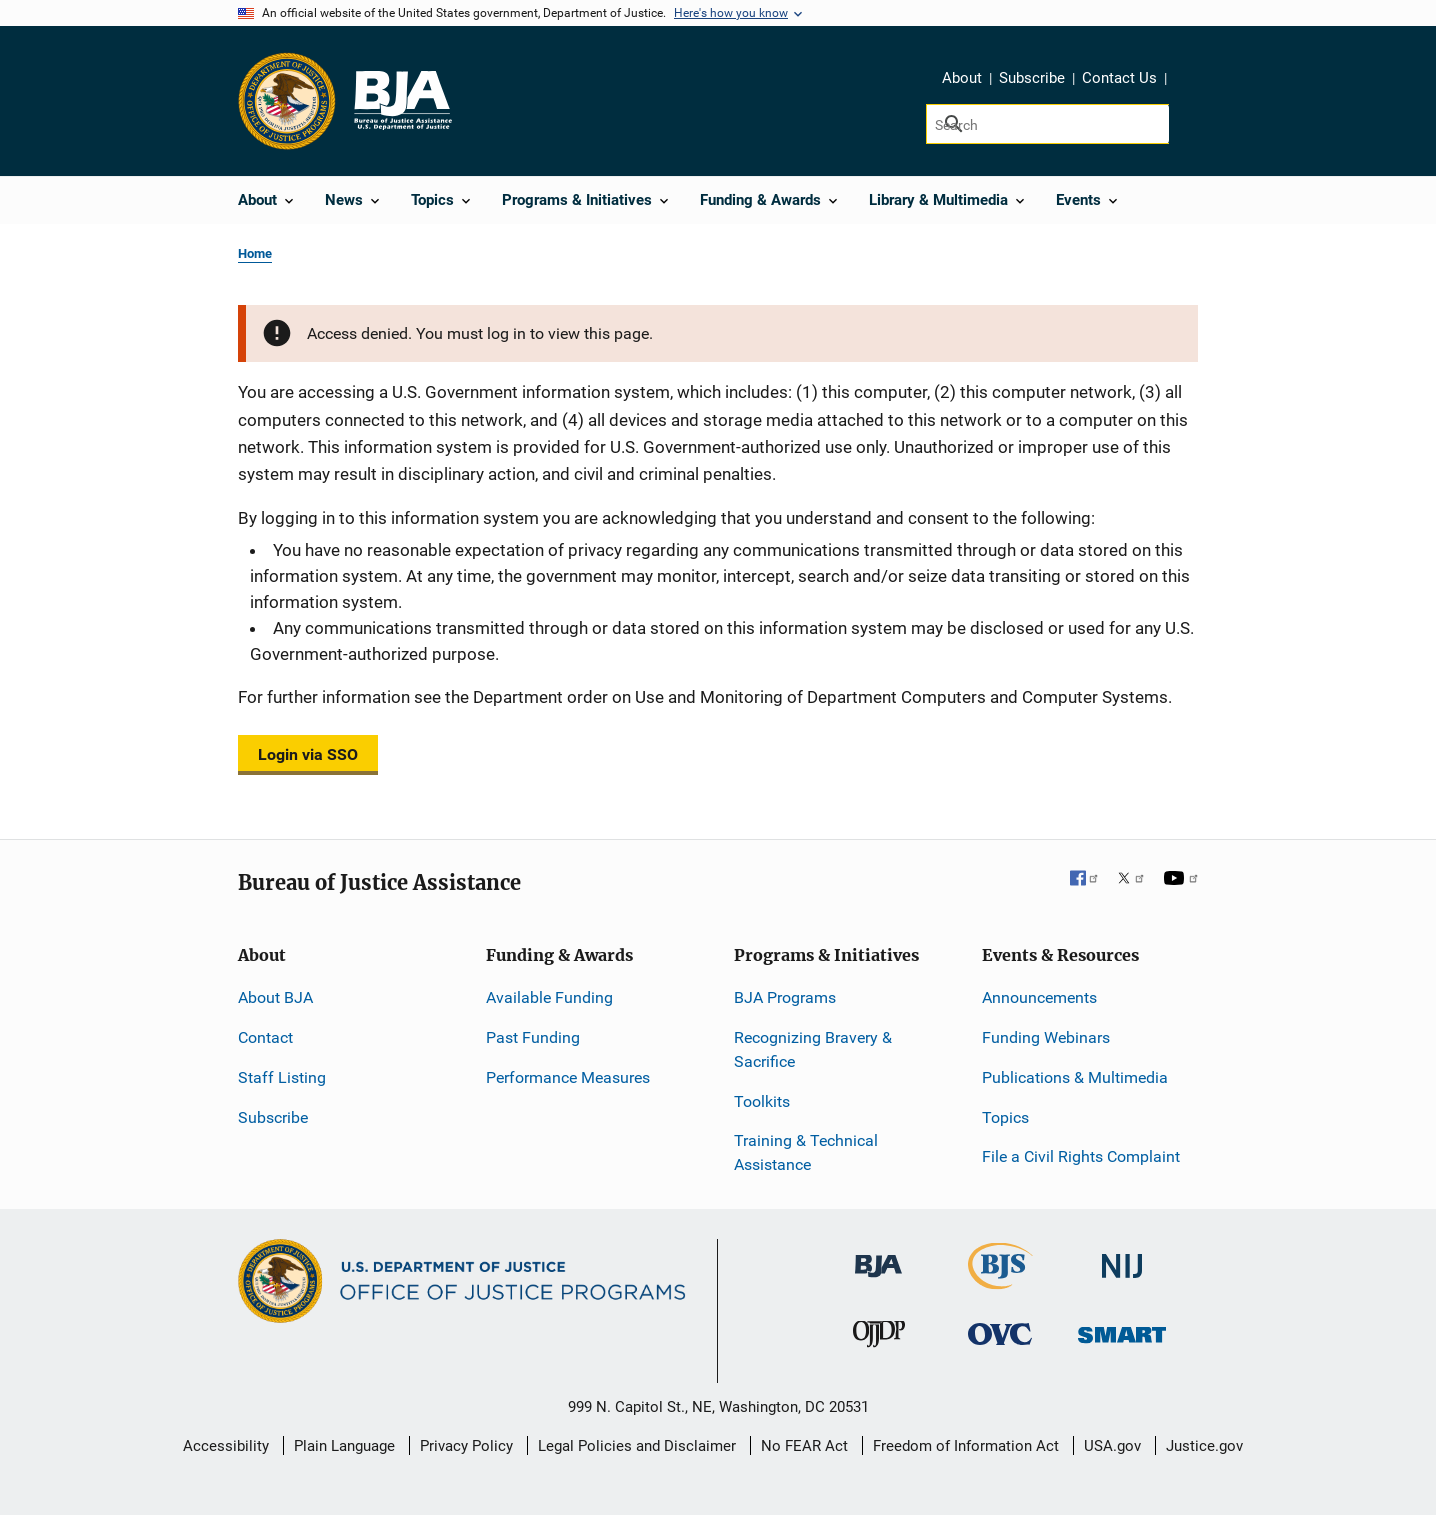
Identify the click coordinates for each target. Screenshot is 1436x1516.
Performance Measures (568, 1077)
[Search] (1047, 124)
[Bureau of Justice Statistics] (1000, 1280)
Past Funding (533, 1037)
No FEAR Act (804, 1446)
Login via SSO (308, 754)
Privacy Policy (466, 1446)
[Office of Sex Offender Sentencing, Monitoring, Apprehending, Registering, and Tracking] (1122, 1329)
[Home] (402, 101)
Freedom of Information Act (966, 1446)
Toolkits (762, 1101)
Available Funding (549, 997)
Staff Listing (282, 1077)
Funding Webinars (1046, 1037)
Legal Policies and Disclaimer (637, 1446)
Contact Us (1119, 78)
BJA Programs (785, 997)
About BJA (275, 997)
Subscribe (1032, 78)
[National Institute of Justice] (1122, 1257)
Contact (265, 1037)
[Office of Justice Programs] (287, 101)
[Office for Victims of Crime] (1000, 1333)
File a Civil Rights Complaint (1081, 1156)
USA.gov (1112, 1446)
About (962, 78)
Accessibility (226, 1446)
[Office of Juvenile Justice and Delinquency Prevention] (879, 1338)
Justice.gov (1204, 1446)
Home (255, 253)
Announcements (1039, 997)
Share (1189, 81)
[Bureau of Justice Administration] (878, 1256)
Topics (1005, 1117)
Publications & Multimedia (1075, 1077)
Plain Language (344, 1446)
